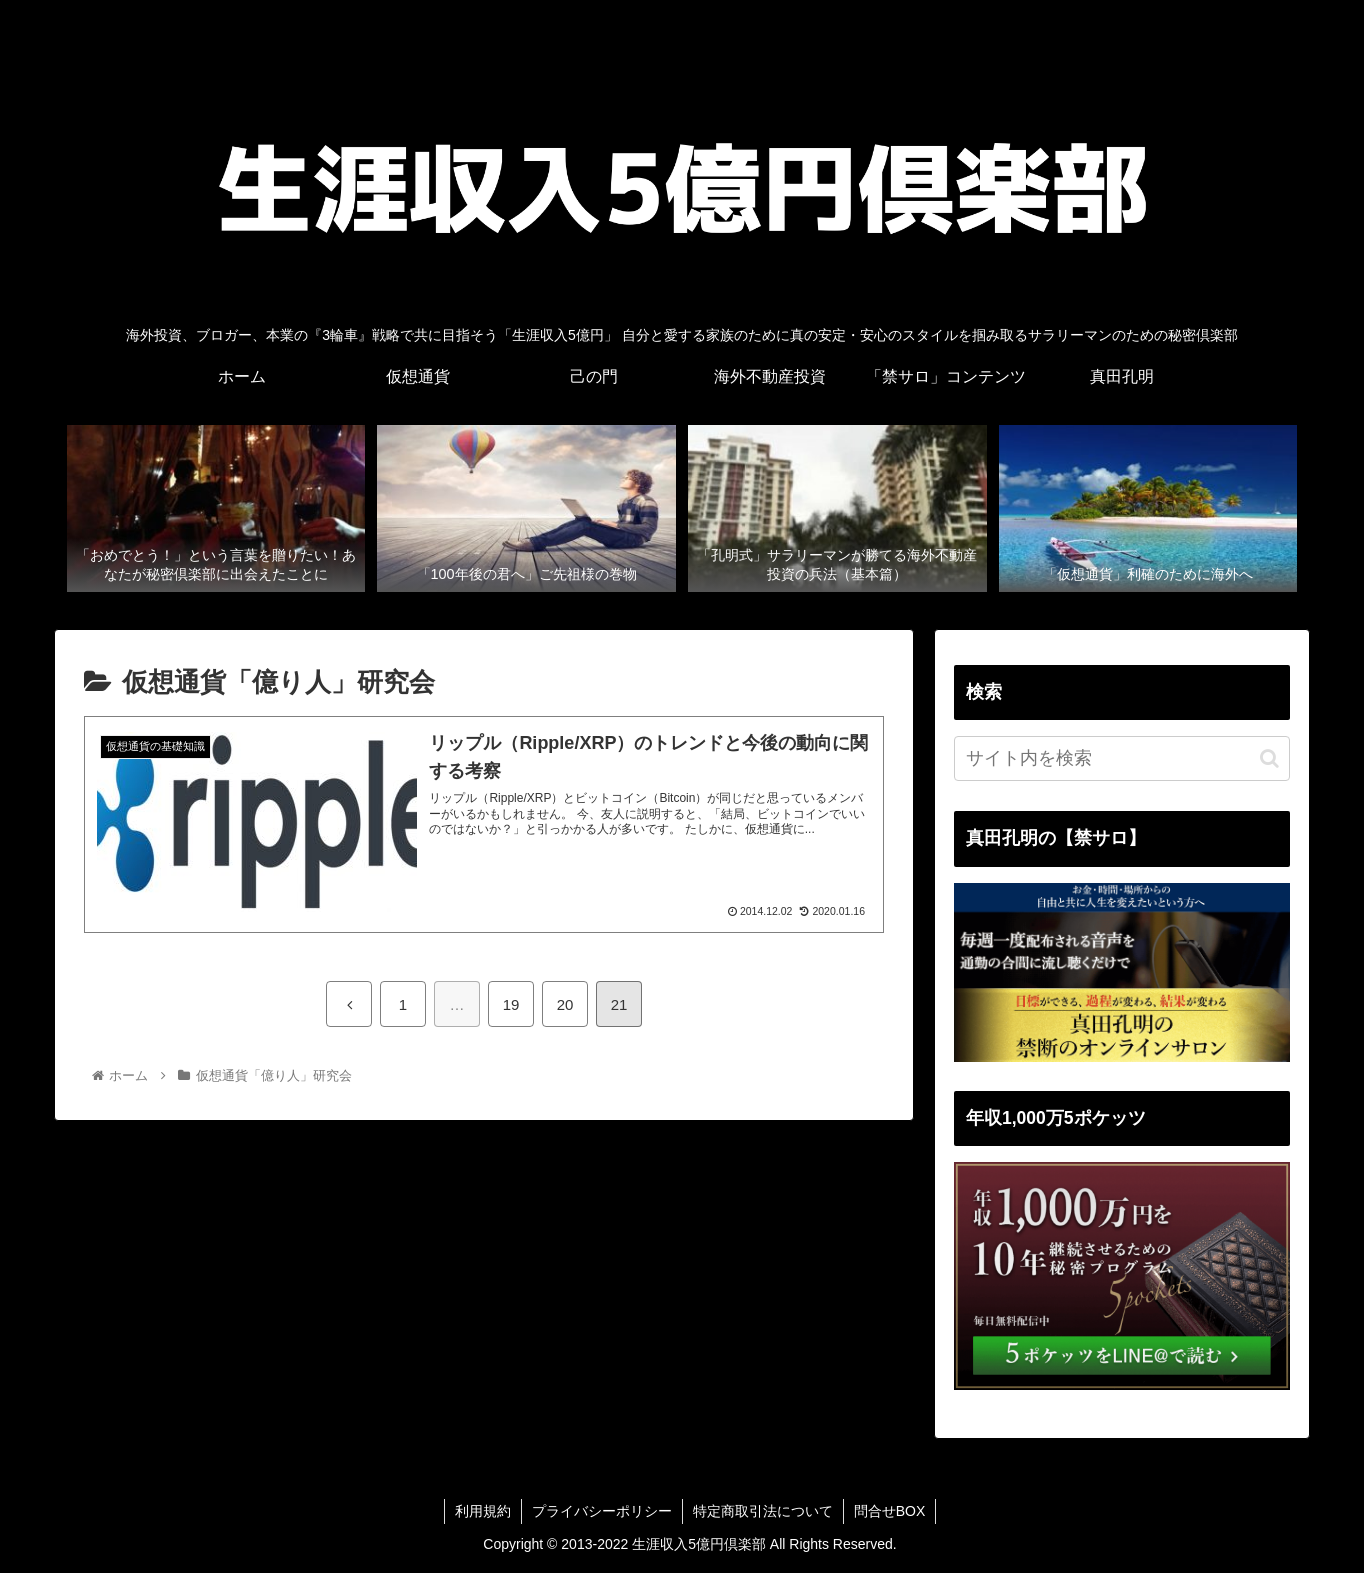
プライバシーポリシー (602, 1511)
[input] (1122, 758)
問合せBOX (890, 1511)
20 (565, 1004)
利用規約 (483, 1511)
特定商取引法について (763, 1511)
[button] (1269, 758)
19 (511, 1004)
